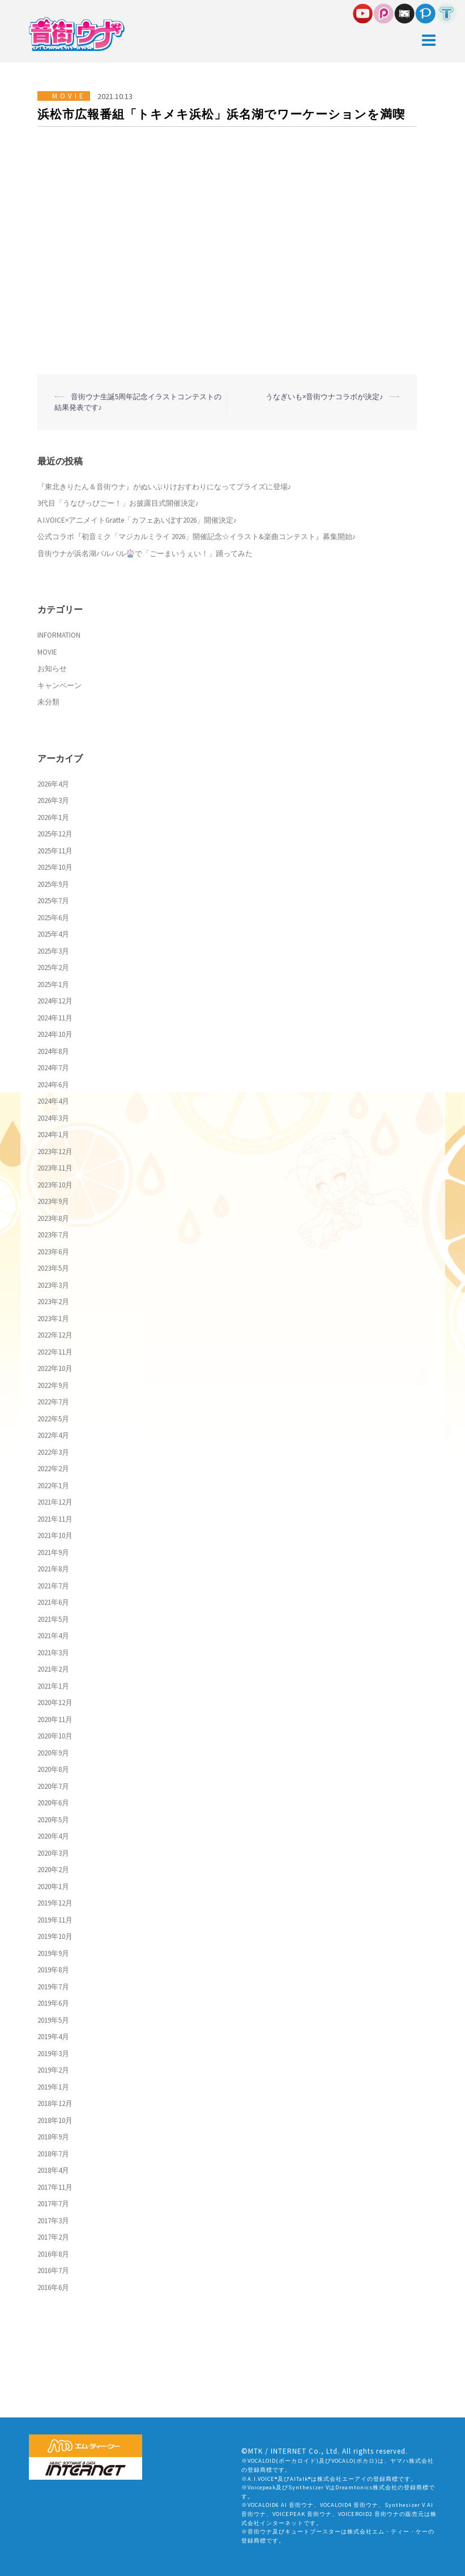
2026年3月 (53, 800)
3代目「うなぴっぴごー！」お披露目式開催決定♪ (118, 503)
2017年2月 (53, 2237)
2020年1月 (53, 1886)
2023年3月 (53, 1285)
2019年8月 (53, 1970)
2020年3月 (53, 1853)
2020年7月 (53, 1786)
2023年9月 (53, 1201)
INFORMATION (58, 635)
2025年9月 (53, 884)
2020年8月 (53, 1769)
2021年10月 (54, 1535)
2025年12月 (54, 834)
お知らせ (52, 668)
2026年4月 (53, 784)
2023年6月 (53, 1252)
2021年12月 (54, 1502)
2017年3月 (53, 2220)
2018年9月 (53, 2137)
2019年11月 (54, 1920)
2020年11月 (54, 1719)
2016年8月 (53, 2254)
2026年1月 (53, 817)
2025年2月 (53, 967)
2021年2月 (53, 1669)
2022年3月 (53, 1452)
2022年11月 (54, 1352)
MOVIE (69, 96)
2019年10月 (54, 1936)
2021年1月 (53, 1686)
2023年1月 (53, 1318)
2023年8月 (53, 1218)
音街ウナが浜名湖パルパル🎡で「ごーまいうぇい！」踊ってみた (145, 553)
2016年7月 (53, 2270)
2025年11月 (54, 851)
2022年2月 (53, 1468)
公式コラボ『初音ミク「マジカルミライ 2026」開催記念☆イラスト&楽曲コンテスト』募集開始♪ (196, 536)
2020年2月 (53, 1869)
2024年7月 (53, 1068)
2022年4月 (53, 1435)
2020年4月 (53, 1836)
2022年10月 (54, 1368)
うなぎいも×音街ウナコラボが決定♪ (324, 396)
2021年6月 (53, 1602)
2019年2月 (53, 2070)
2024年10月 (54, 1034)
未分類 (48, 702)
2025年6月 (53, 917)
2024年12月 (54, 1001)
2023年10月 (54, 1185)
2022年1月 (53, 1485)
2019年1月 (53, 2087)
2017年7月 (53, 2203)
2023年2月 (53, 1301)
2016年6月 (53, 2287)
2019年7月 (53, 1987)
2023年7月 (53, 1235)
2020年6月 (53, 1803)
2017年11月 (54, 2187)
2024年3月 (53, 1118)
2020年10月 (54, 1736)
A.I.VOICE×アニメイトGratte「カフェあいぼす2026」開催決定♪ (137, 520)
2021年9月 (53, 1552)
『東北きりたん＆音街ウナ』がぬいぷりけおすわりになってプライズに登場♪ (164, 487)
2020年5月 (53, 1820)
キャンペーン (59, 685)
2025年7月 (53, 900)
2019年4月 (53, 2036)
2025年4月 (53, 934)
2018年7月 (53, 2154)
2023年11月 (54, 1168)
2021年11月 (54, 1519)
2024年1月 (53, 1134)
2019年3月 (53, 2053)
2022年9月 (53, 1385)
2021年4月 (53, 1636)
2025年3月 (53, 951)
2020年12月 (54, 1702)
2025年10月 (54, 867)
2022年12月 (54, 1335)
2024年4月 (53, 1101)
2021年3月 (53, 1652)
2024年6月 (53, 1085)
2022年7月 (53, 1402)
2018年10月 (54, 2120)
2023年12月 (54, 1151)
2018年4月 (53, 2170)
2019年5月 (53, 2020)
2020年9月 (53, 1753)
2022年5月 (53, 1419)
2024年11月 (54, 1018)
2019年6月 (53, 2003)
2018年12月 (54, 2103)
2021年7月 (53, 1586)
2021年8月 (53, 1569)
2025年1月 (53, 984)
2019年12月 (54, 1903)
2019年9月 (53, 1953)
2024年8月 (53, 1051)
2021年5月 (53, 1619)
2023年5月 (53, 1268)
